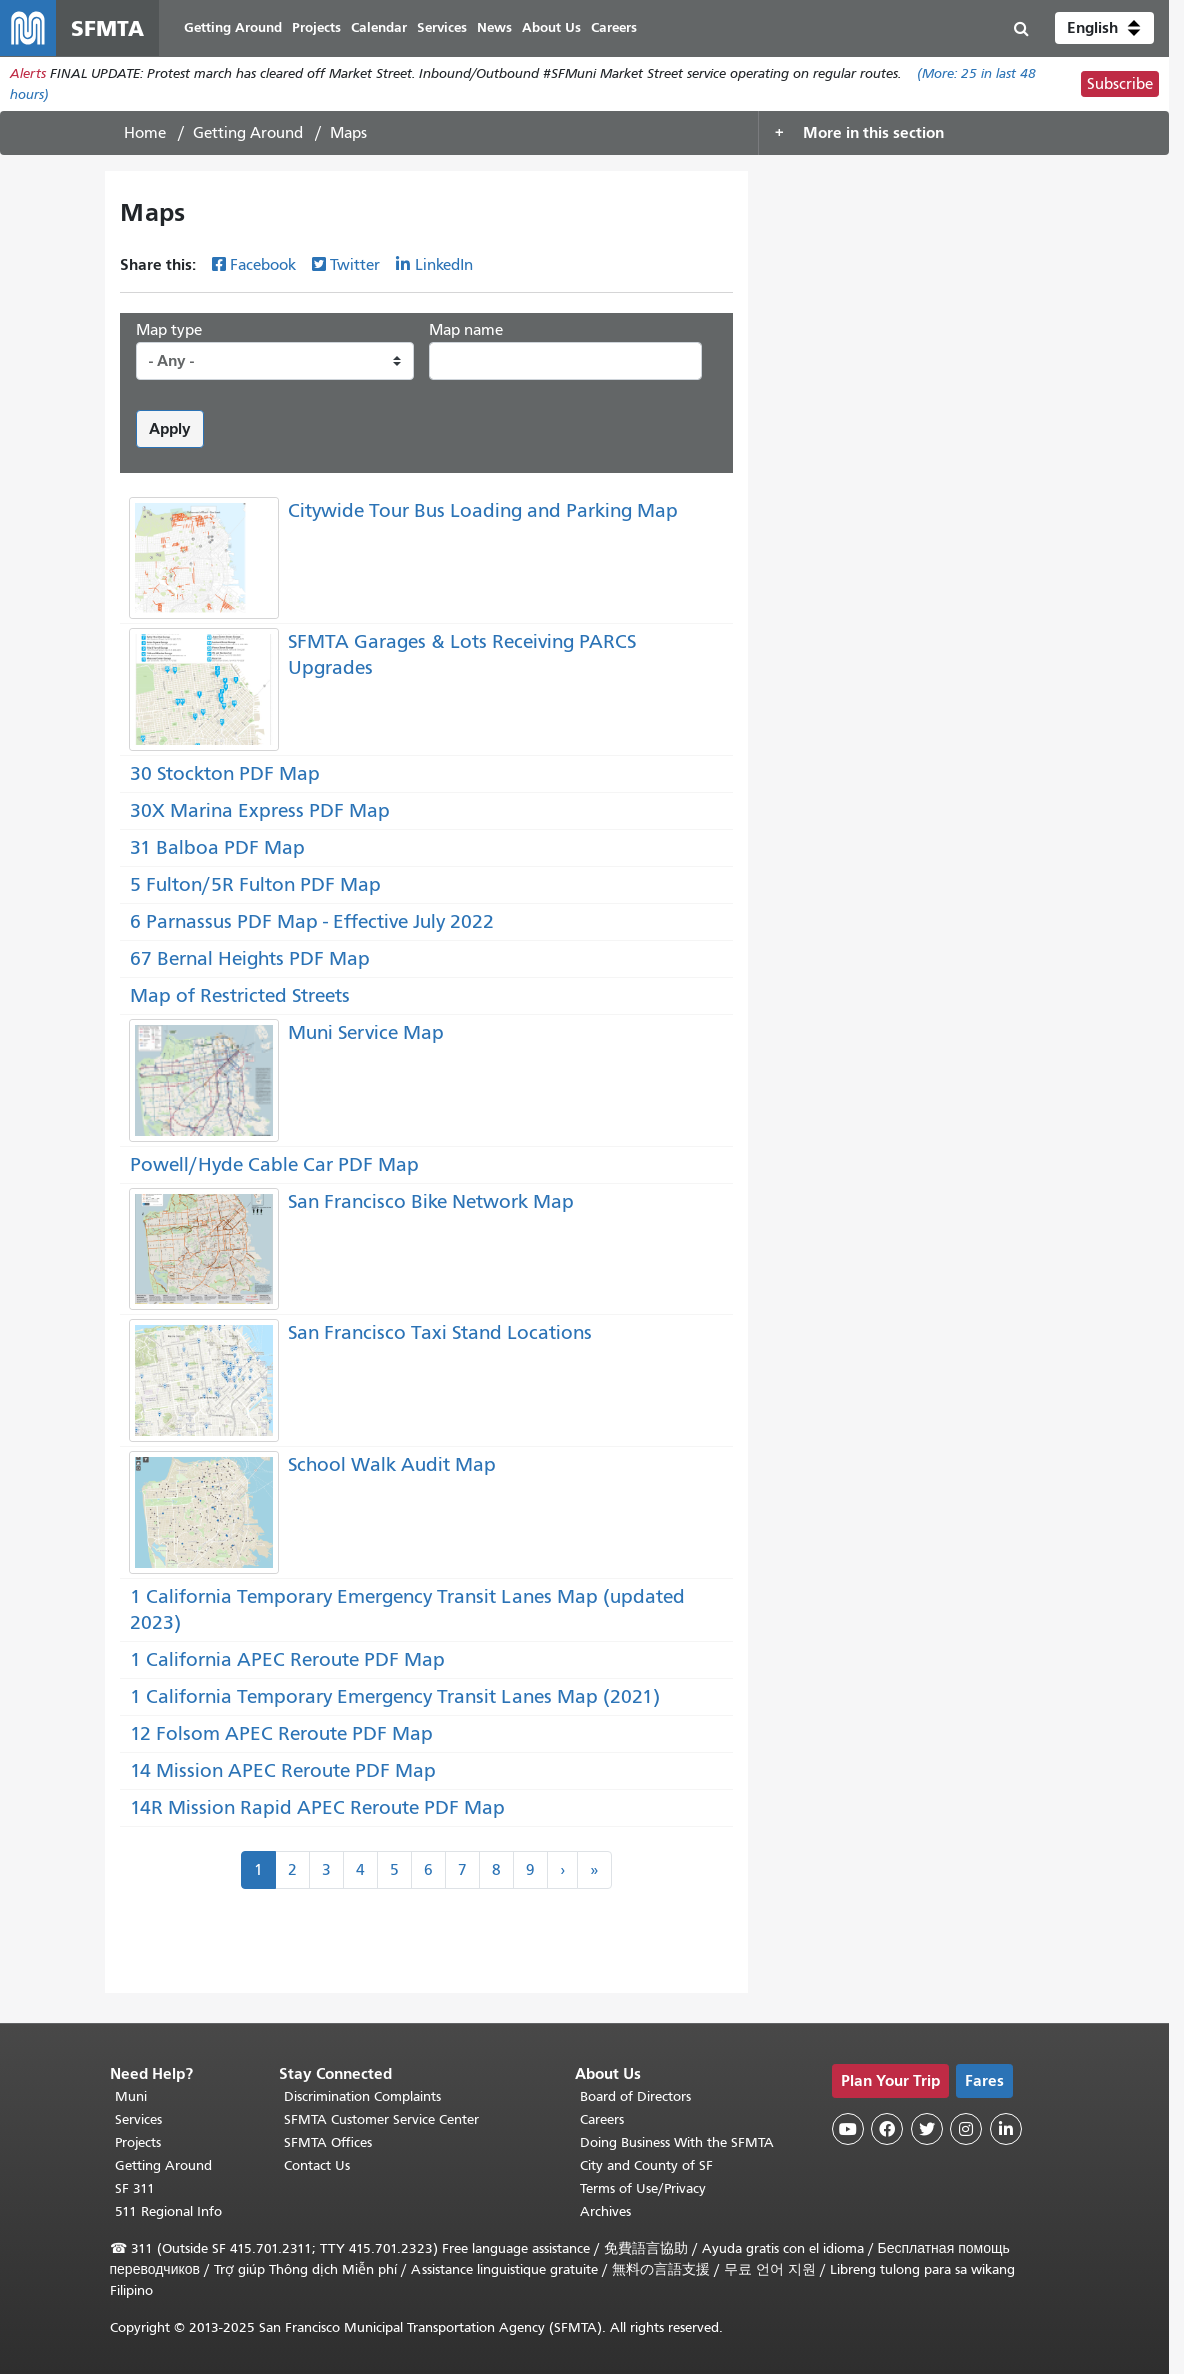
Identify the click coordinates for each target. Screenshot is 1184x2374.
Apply (170, 428)
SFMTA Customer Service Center (381, 2119)
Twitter (355, 265)
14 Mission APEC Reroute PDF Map (283, 1770)
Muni (131, 2096)
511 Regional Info (168, 2211)
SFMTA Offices (328, 2142)
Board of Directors (635, 2096)
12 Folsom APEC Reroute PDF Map (281, 1733)
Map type (169, 330)
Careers (602, 2119)
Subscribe (1120, 84)
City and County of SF (646, 2165)
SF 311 (135, 2188)
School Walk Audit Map (392, 1464)
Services (138, 2119)
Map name (466, 330)
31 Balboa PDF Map (217, 847)
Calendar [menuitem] (379, 27)
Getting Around (248, 133)
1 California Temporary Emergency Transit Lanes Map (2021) (395, 1696)
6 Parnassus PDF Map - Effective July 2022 (312, 921)
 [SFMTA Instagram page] (966, 2129)
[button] (1104, 28)
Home (145, 133)
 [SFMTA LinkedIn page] (1006, 2129)
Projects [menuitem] (316, 27)
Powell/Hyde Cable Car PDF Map (274, 1164)
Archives (605, 2211)
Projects (138, 2142)
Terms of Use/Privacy (643, 2188)
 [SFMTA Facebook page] (887, 2129)
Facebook (263, 265)
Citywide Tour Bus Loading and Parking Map (483, 510)
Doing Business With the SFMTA (677, 2142)
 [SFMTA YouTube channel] (848, 2129)
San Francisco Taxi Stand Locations (440, 1332)
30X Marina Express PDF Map (260, 810)
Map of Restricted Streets (240, 995)
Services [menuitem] (442, 27)
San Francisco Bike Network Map (431, 1201)
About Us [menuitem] (551, 27)
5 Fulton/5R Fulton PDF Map (255, 884)
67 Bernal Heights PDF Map (250, 958)
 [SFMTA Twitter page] (927, 2129)
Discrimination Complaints (362, 2096)
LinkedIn (444, 265)
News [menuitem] (494, 27)
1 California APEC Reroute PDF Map (287, 1659)
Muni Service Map (366, 1032)
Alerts (28, 73)
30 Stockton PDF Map (225, 773)
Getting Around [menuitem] (233, 27)
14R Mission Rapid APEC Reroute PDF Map (317, 1807)
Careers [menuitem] (614, 27)
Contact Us (317, 2165)
